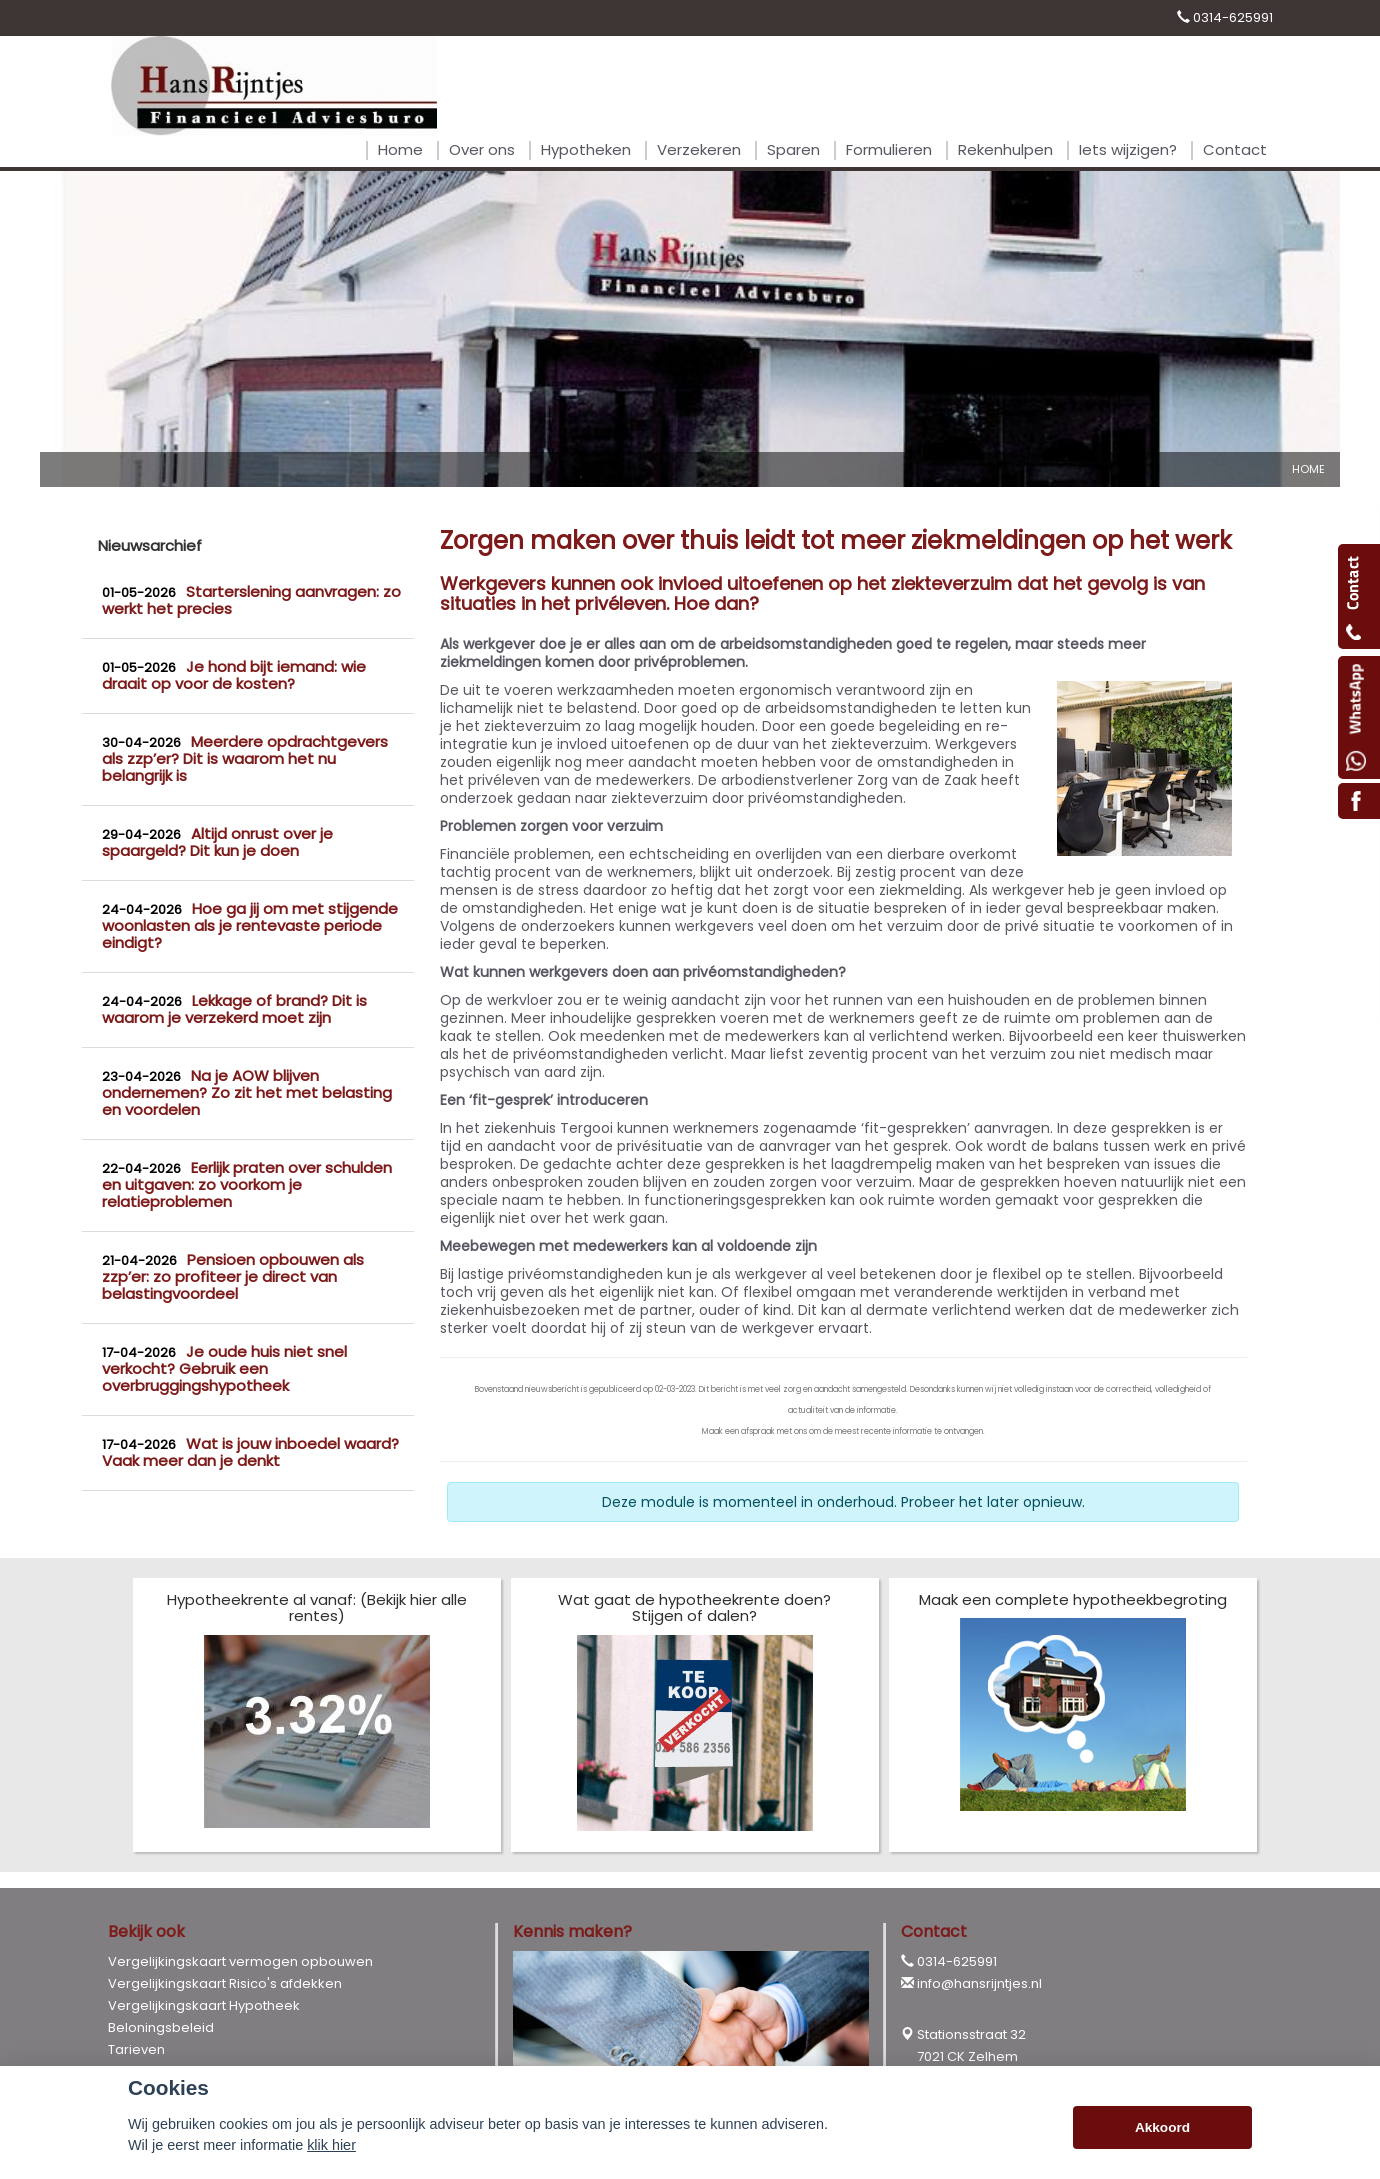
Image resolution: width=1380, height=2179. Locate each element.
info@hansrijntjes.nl (979, 1983)
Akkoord (1162, 2127)
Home (1308, 469)
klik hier (331, 2145)
